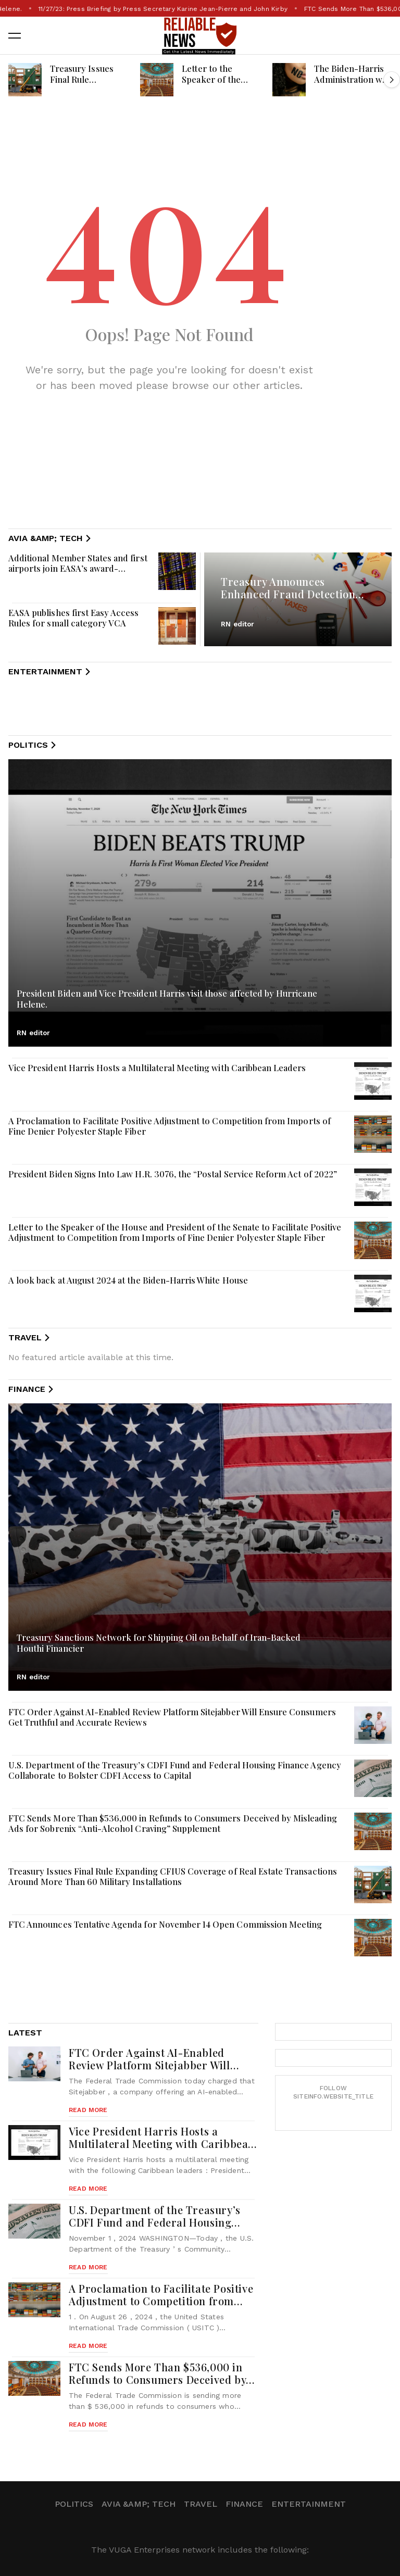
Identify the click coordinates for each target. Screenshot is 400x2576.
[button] (14, 35)
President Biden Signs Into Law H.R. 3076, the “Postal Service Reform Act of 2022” (172, 1173)
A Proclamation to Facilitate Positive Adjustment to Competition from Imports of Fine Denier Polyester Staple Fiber (169, 1126)
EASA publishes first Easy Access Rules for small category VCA (73, 618)
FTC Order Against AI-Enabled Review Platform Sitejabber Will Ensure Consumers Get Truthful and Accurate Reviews (172, 1717)
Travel (200, 2504)
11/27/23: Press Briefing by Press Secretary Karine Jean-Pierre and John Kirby (200, 8)
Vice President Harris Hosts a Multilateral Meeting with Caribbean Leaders (157, 1067)
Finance (244, 2504)
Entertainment (308, 2504)
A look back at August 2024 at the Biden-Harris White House (128, 1280)
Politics (74, 2504)
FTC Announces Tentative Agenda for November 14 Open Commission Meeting (165, 1924)
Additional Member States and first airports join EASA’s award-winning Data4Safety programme (77, 568)
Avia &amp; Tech (139, 2504)
